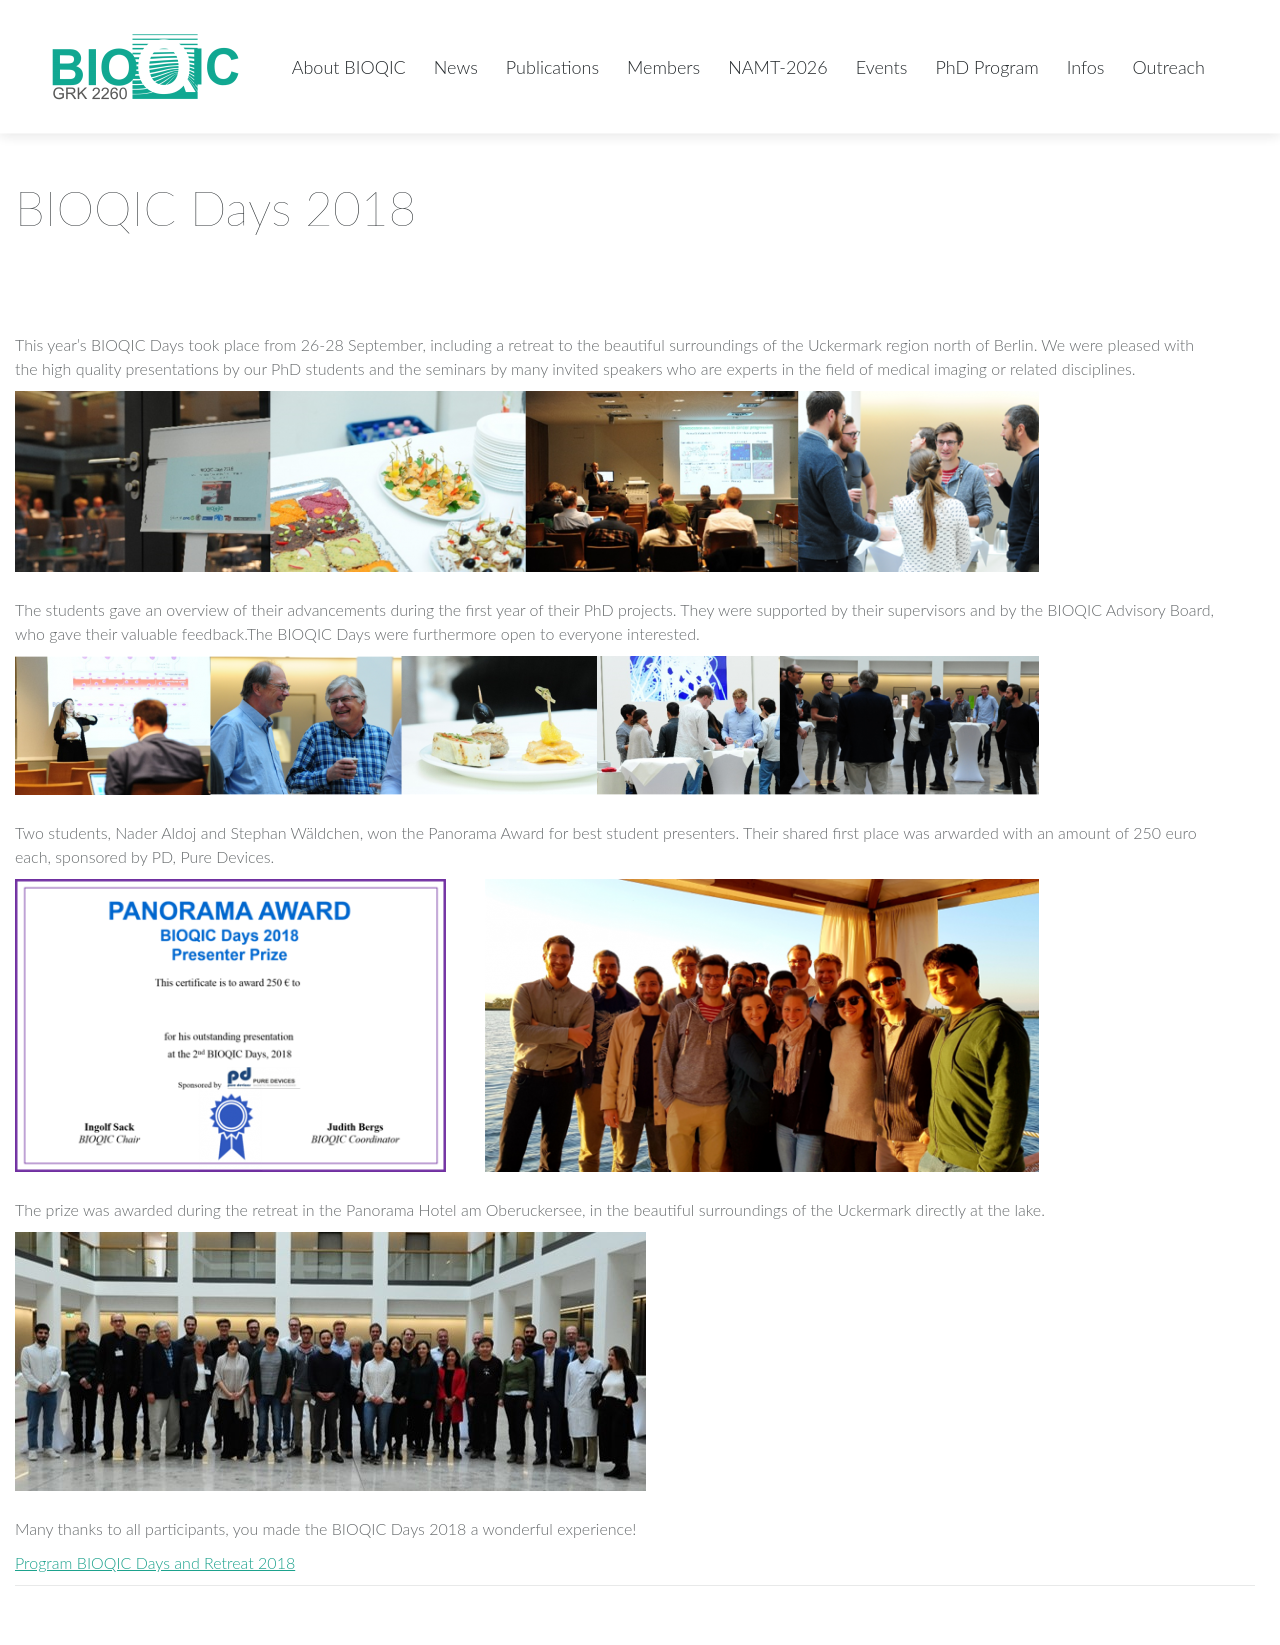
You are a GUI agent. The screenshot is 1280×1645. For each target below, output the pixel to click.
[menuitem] (349, 66)
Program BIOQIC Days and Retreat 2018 (155, 1562)
